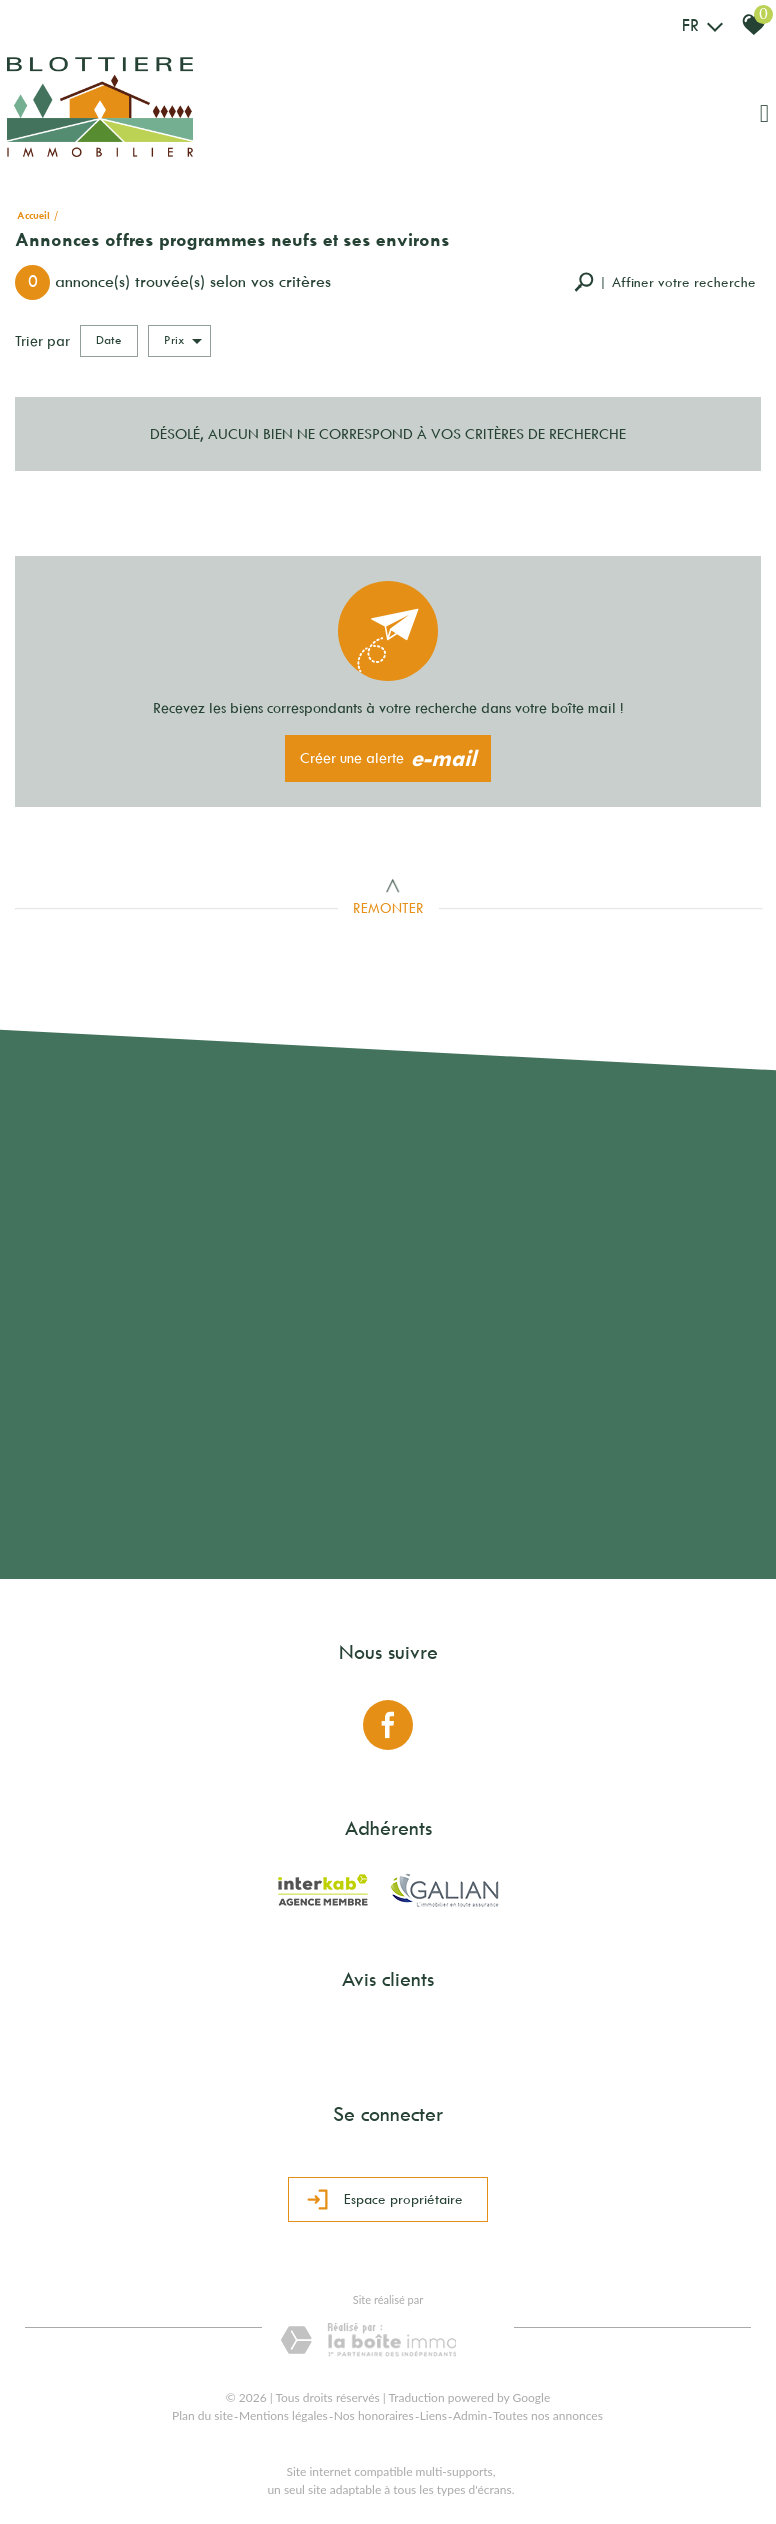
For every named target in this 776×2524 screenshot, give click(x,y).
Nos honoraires (374, 2415)
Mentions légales (283, 2415)
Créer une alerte (388, 759)
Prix (183, 341)
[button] (665, 282)
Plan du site (202, 2415)
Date (109, 340)
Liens (433, 2415)
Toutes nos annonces (548, 2415)
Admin (470, 2415)
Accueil (33, 216)
